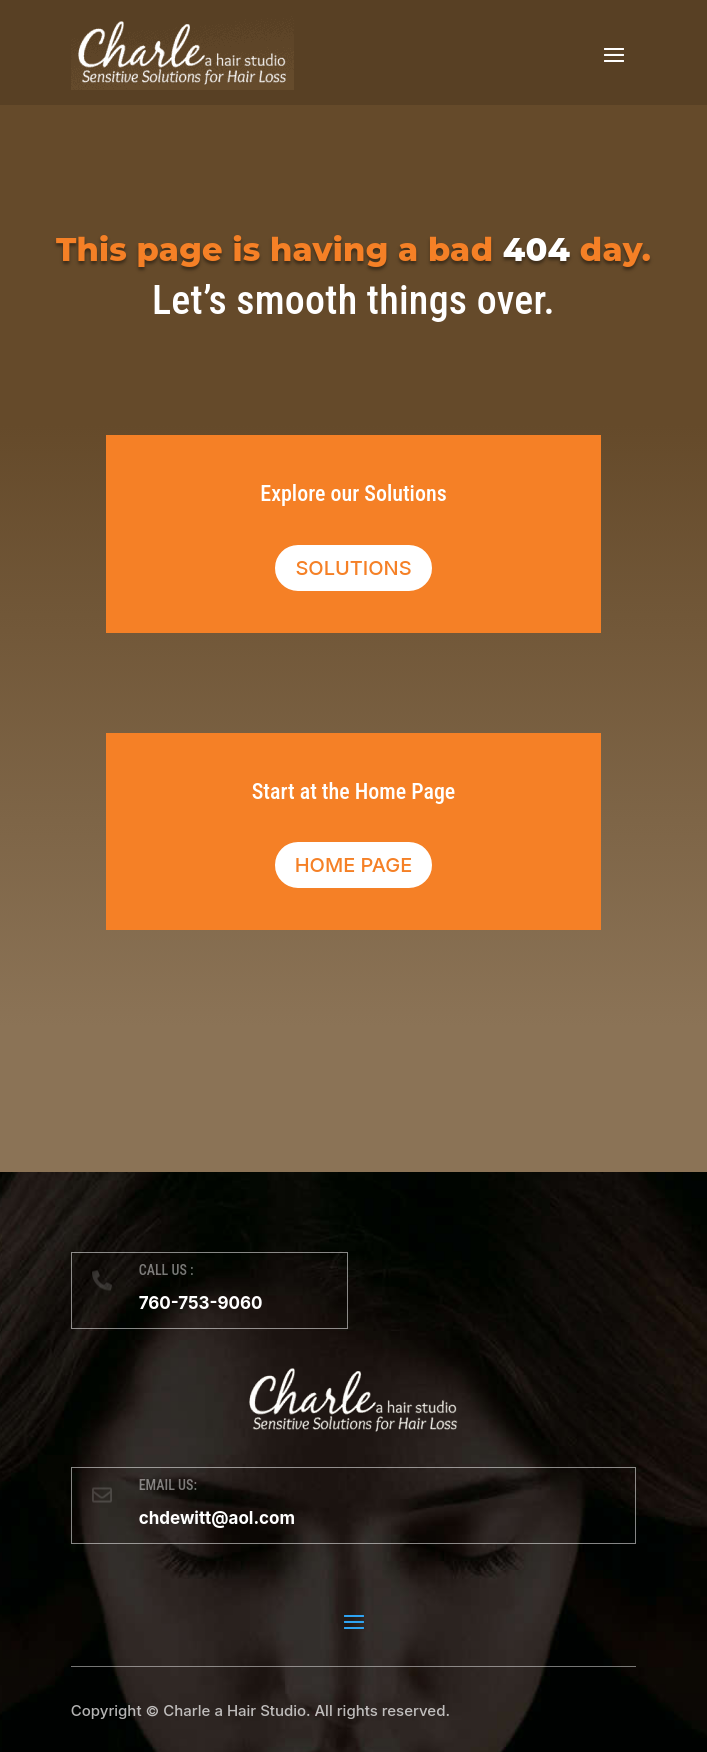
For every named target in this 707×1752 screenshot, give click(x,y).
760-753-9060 (201, 1303)
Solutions (353, 568)
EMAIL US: (168, 1485)
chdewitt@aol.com (217, 1518)
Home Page (354, 865)
